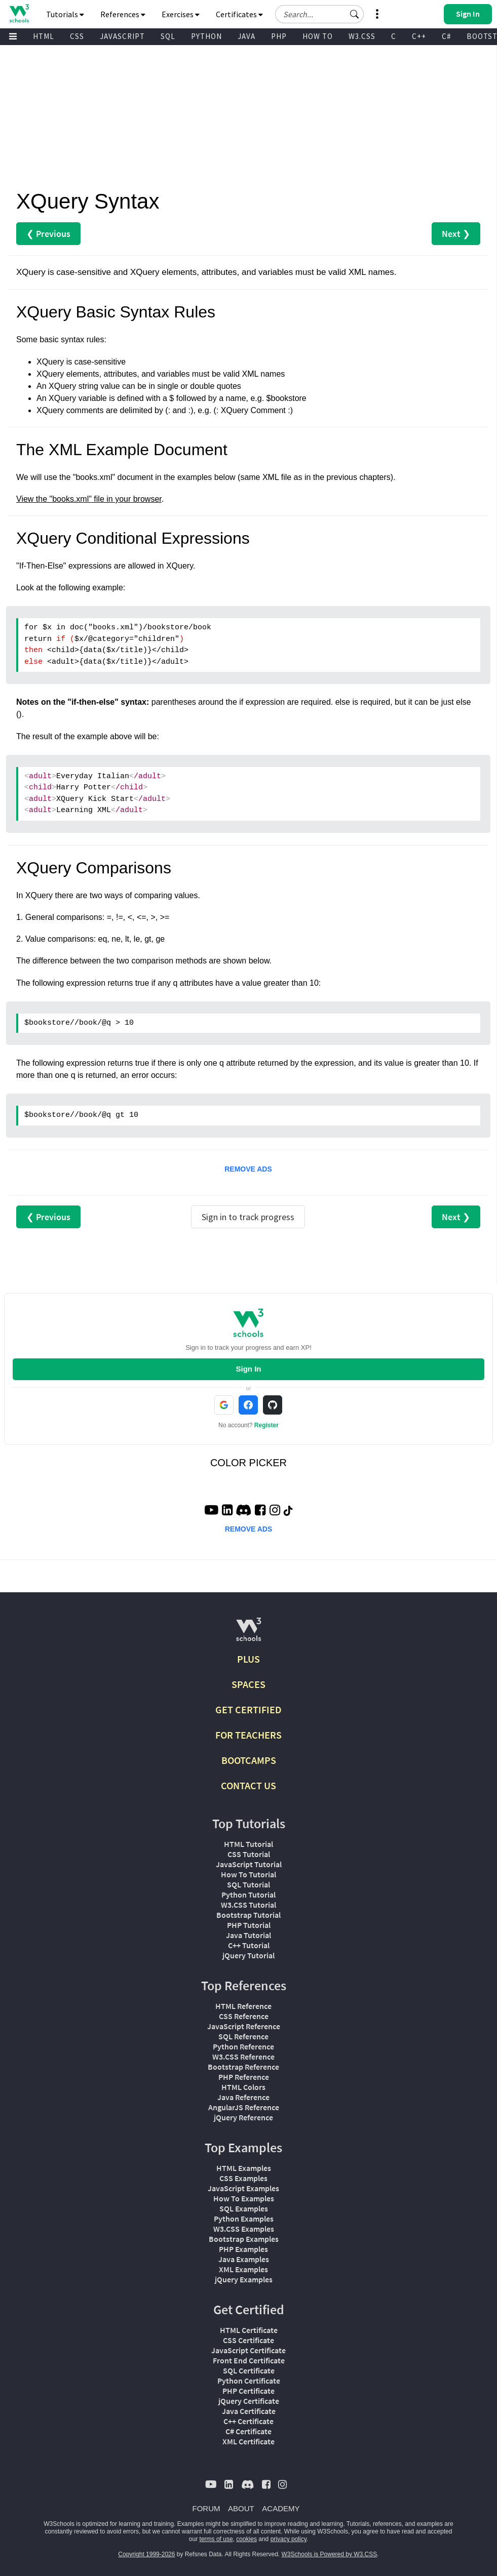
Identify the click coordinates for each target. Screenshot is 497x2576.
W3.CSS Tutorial (248, 1905)
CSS (77, 36)
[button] (354, 14)
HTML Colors (243, 2087)
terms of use (216, 2539)
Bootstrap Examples (244, 2239)
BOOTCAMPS (248, 1760)
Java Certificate (249, 2411)
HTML (43, 36)
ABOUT (241, 2508)
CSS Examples (243, 2178)
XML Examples (243, 2269)
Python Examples (244, 2218)
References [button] (122, 14)
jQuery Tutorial (248, 1955)
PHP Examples (243, 2249)
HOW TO (317, 36)
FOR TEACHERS (248, 1734)
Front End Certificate (249, 2360)
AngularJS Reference (243, 2107)
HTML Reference (243, 2006)
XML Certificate (248, 2441)
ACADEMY (280, 2508)
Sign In (248, 1368)
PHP (279, 36)
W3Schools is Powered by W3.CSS (329, 2554)
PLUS (248, 1659)
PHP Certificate (248, 2391)
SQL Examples (243, 2208)
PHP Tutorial (249, 1925)
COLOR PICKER (248, 1462)
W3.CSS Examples (243, 2229)
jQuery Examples (244, 2279)
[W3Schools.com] (248, 1633)
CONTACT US (248, 1785)
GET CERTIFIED (248, 1709)
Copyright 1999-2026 (146, 2554)
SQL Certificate (249, 2370)
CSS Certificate (248, 2340)
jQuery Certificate (248, 2401)
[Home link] (19, 13)
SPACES (248, 1684)
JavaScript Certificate (248, 2350)
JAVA (246, 36)
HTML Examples (243, 2168)
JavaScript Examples (243, 2188)
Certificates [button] (239, 14)
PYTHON (206, 36)
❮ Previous (48, 233)
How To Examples (243, 2198)
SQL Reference (243, 2036)
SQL (168, 36)
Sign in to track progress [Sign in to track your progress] (248, 1217)
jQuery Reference (243, 2117)
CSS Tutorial (248, 1854)
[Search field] (319, 14)
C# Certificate (248, 2431)
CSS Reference (244, 2016)
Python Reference (243, 2046)
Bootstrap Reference (243, 2067)
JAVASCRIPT (122, 36)
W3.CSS (362, 36)
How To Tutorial (248, 1874)
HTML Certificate (249, 2330)
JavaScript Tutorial (249, 1864)
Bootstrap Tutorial (248, 1915)
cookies (246, 2539)
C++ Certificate (248, 2421)
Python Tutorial (248, 1894)
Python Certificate (248, 2381)
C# (446, 36)
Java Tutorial (248, 1935)
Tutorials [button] (65, 14)
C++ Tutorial (249, 1945)
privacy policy (289, 2539)
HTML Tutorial (248, 1844)
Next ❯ (456, 233)
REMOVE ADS (248, 1169)
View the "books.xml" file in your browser (89, 499)
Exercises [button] (181, 14)
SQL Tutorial (248, 1884)
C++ (419, 36)
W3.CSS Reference (243, 2056)
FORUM (206, 2508)
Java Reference (243, 2097)
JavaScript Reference (243, 2026)
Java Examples (243, 2259)
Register (266, 1425)
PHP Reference (243, 2077)
